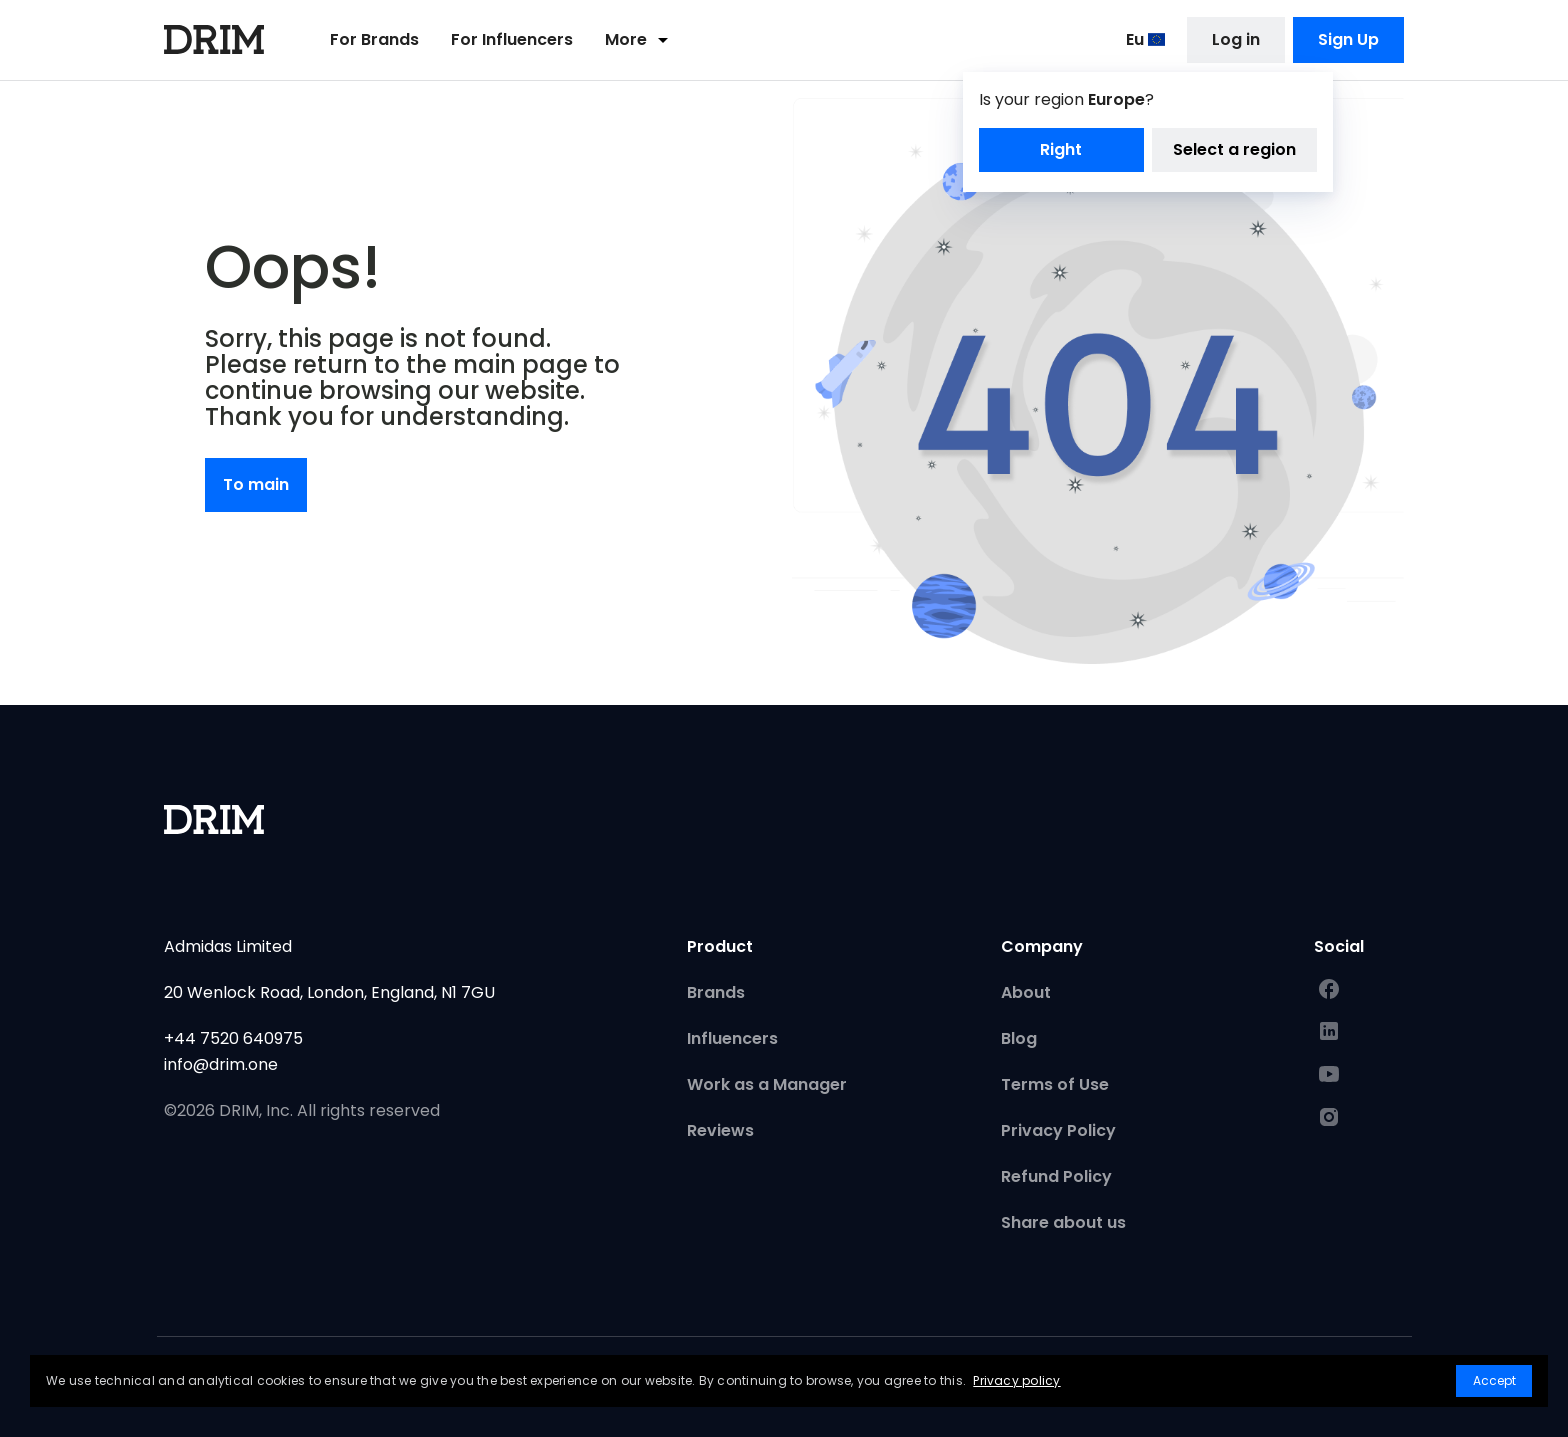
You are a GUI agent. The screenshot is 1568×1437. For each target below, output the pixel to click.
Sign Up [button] (1348, 41)
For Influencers (512, 41)
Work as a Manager (767, 1084)
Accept (1494, 1380)
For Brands (374, 41)
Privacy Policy (1058, 1130)
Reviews (720, 1130)
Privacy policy (1016, 1380)
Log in (1236, 41)
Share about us (1063, 1222)
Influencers (732, 1038)
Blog (1019, 1038)
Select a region (1234, 151)
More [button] (640, 42)
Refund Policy (1056, 1176)
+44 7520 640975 (233, 1038)
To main (256, 484)
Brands (716, 992)
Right (1061, 151)
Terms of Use (1055, 1084)
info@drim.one (221, 1064)
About (1026, 992)
